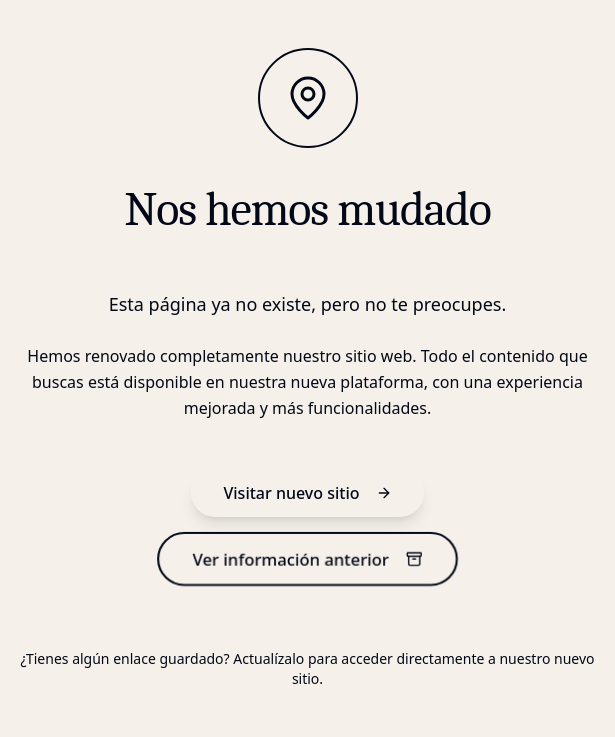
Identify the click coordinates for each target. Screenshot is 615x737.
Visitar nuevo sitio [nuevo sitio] (307, 493)
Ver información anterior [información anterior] (307, 559)
